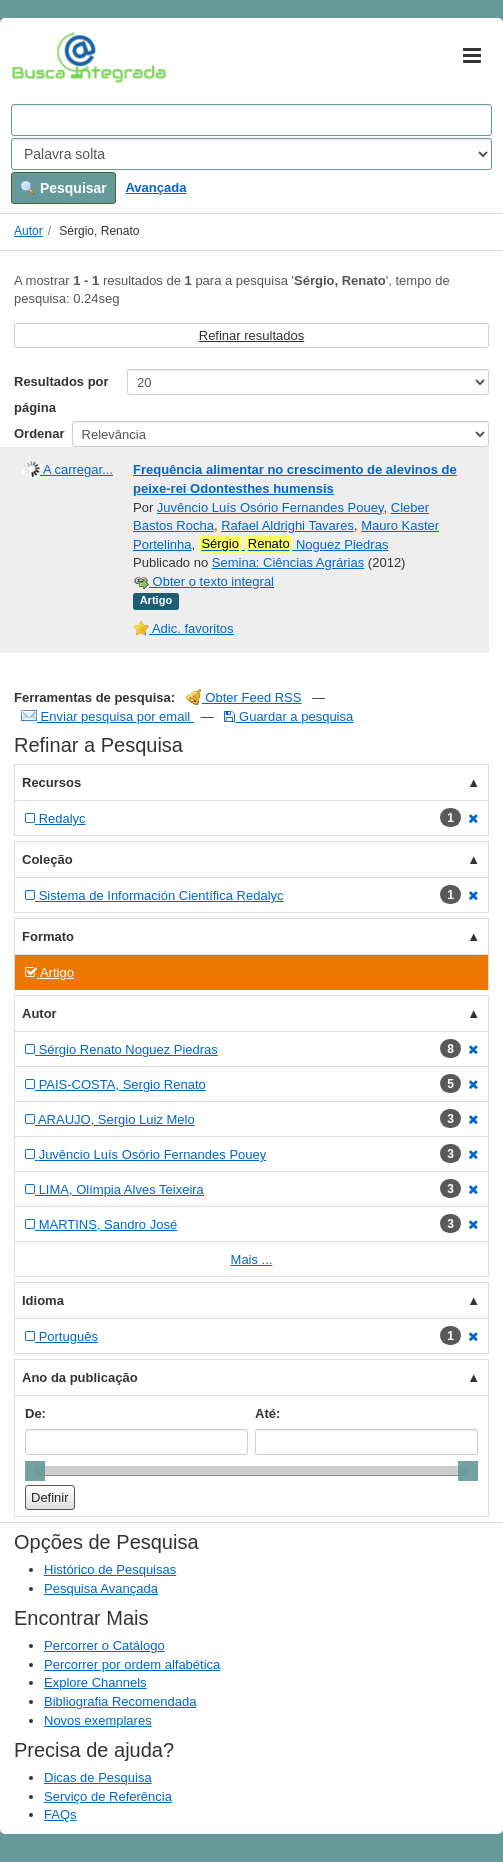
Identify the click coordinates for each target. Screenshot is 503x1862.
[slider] (35, 1471)
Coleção (47, 859)
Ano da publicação (80, 1377)
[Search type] (251, 154)
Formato (48, 936)
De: (35, 1413)
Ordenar (39, 433)
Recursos (51, 782)
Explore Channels (95, 1682)
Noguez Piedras (294, 544)
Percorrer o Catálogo (104, 1645)
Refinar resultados (252, 335)
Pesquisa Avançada (101, 1588)
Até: (267, 1413)
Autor (28, 231)
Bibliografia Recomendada (120, 1701)
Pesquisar (63, 188)
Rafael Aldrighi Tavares (287, 525)
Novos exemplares (98, 1720)
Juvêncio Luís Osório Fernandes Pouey (270, 507)
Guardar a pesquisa (288, 716)
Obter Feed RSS (244, 697)
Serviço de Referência (108, 1796)
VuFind (42, 57)
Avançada (155, 187)
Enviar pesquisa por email (107, 716)
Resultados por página (61, 394)
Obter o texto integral (203, 581)
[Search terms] (251, 120)
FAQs (60, 1814)
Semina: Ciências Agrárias (288, 562)
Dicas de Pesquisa (98, 1777)
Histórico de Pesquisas (110, 1569)
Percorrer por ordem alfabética (132, 1664)
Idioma (43, 1300)
